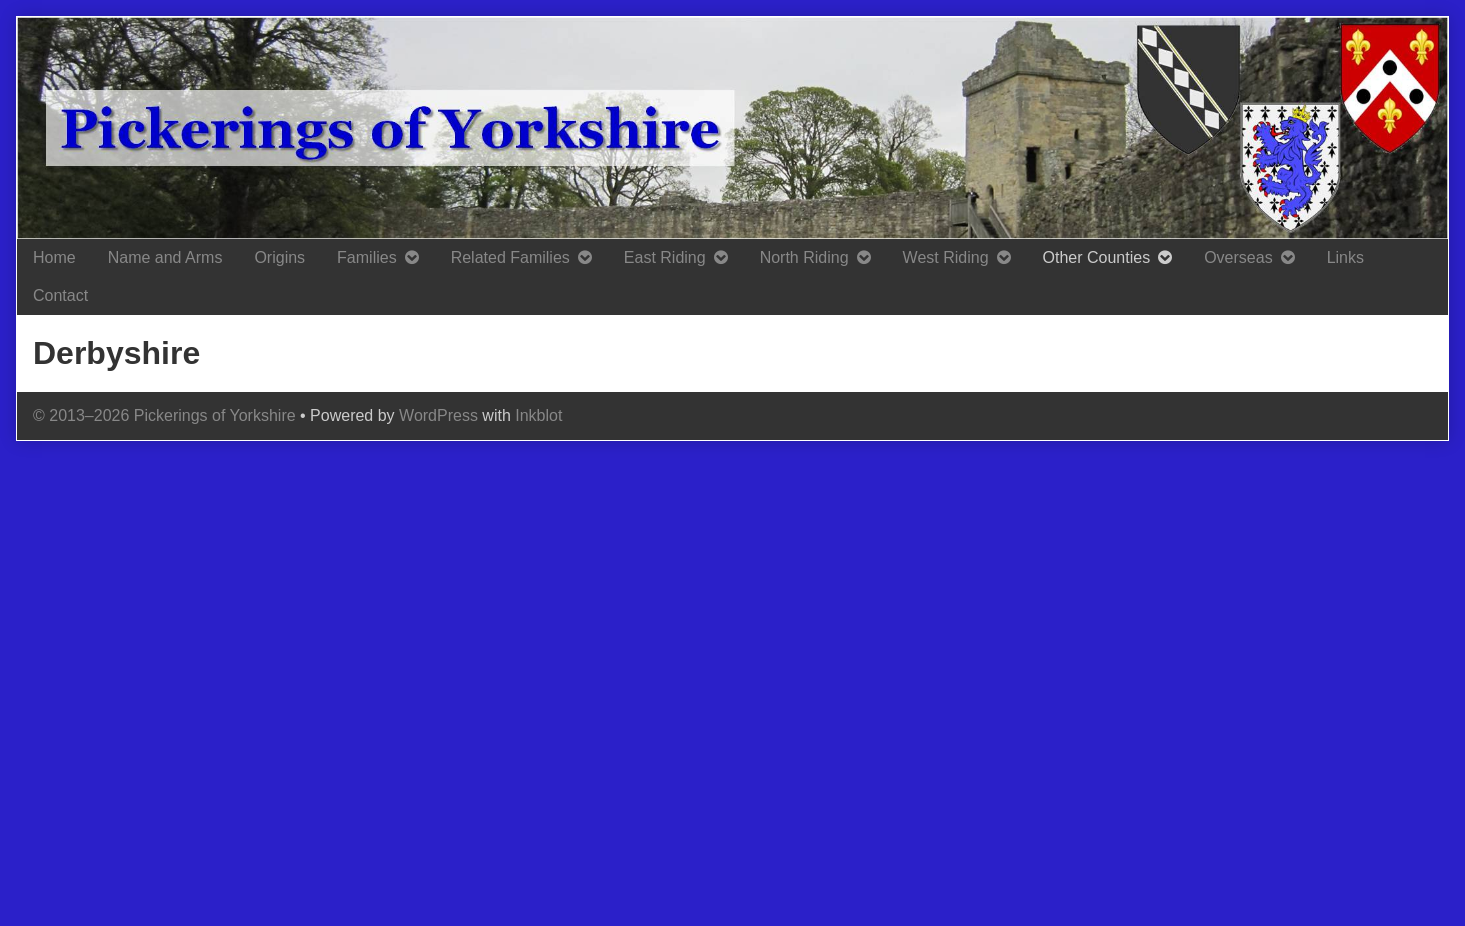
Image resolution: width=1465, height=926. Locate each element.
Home (54, 257)
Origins (279, 257)
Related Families (510, 257)
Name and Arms (165, 257)
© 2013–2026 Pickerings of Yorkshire (164, 415)
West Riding (946, 257)
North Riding (804, 257)
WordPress (438, 415)
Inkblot (538, 415)
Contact (60, 295)
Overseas (1238, 257)
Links (1345, 257)
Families (367, 257)
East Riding (665, 257)
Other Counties (1097, 257)
